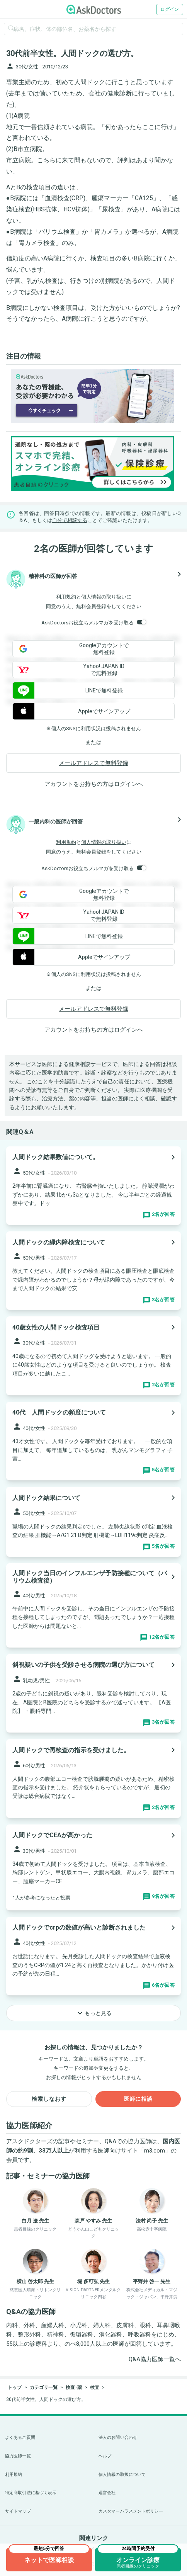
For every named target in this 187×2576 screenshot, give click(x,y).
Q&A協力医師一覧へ (155, 2359)
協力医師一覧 (18, 2456)
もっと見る (93, 2013)
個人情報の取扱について (122, 2474)
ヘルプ (105, 2456)
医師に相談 (138, 2099)
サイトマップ (18, 2511)
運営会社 (107, 2492)
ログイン (169, 9)
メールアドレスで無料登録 (93, 763)
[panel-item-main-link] (93, 1186)
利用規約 (66, 597)
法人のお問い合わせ (118, 2437)
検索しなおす (49, 2099)
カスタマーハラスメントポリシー (131, 2511)
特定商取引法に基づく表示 (30, 2492)
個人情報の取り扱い (103, 597)
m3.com (154, 2150)
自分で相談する (69, 520)
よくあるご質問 (20, 2437)
